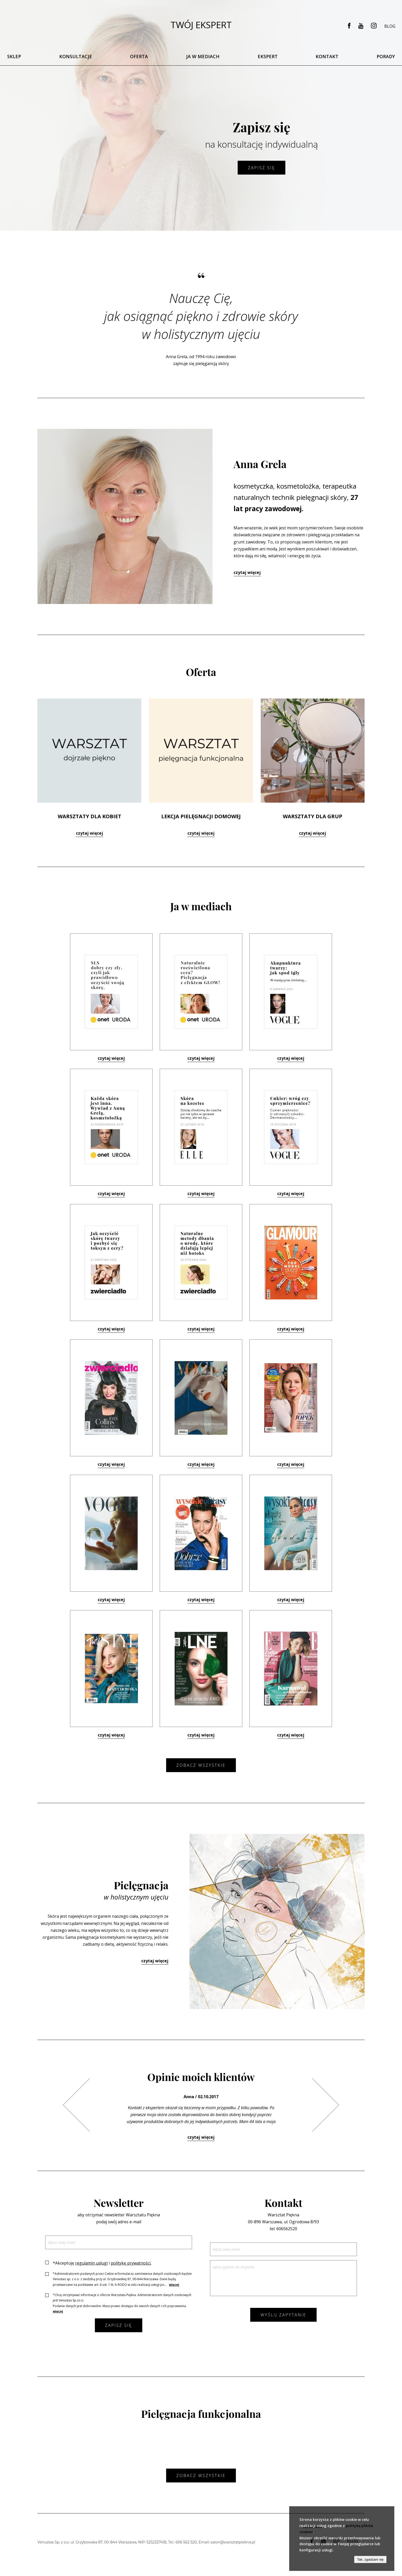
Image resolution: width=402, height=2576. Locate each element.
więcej (58, 2311)
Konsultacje (75, 56)
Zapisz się (261, 167)
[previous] (89, 2105)
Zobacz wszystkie (201, 1765)
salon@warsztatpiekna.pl (232, 2542)
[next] (312, 2105)
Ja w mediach (202, 56)
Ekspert (268, 56)
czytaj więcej (247, 572)
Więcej (174, 2284)
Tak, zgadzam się (370, 2559)
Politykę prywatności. (131, 2263)
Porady (386, 56)
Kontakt (327, 56)
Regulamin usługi (91, 2263)
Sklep (14, 56)
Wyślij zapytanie (283, 2315)
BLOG (389, 26)
